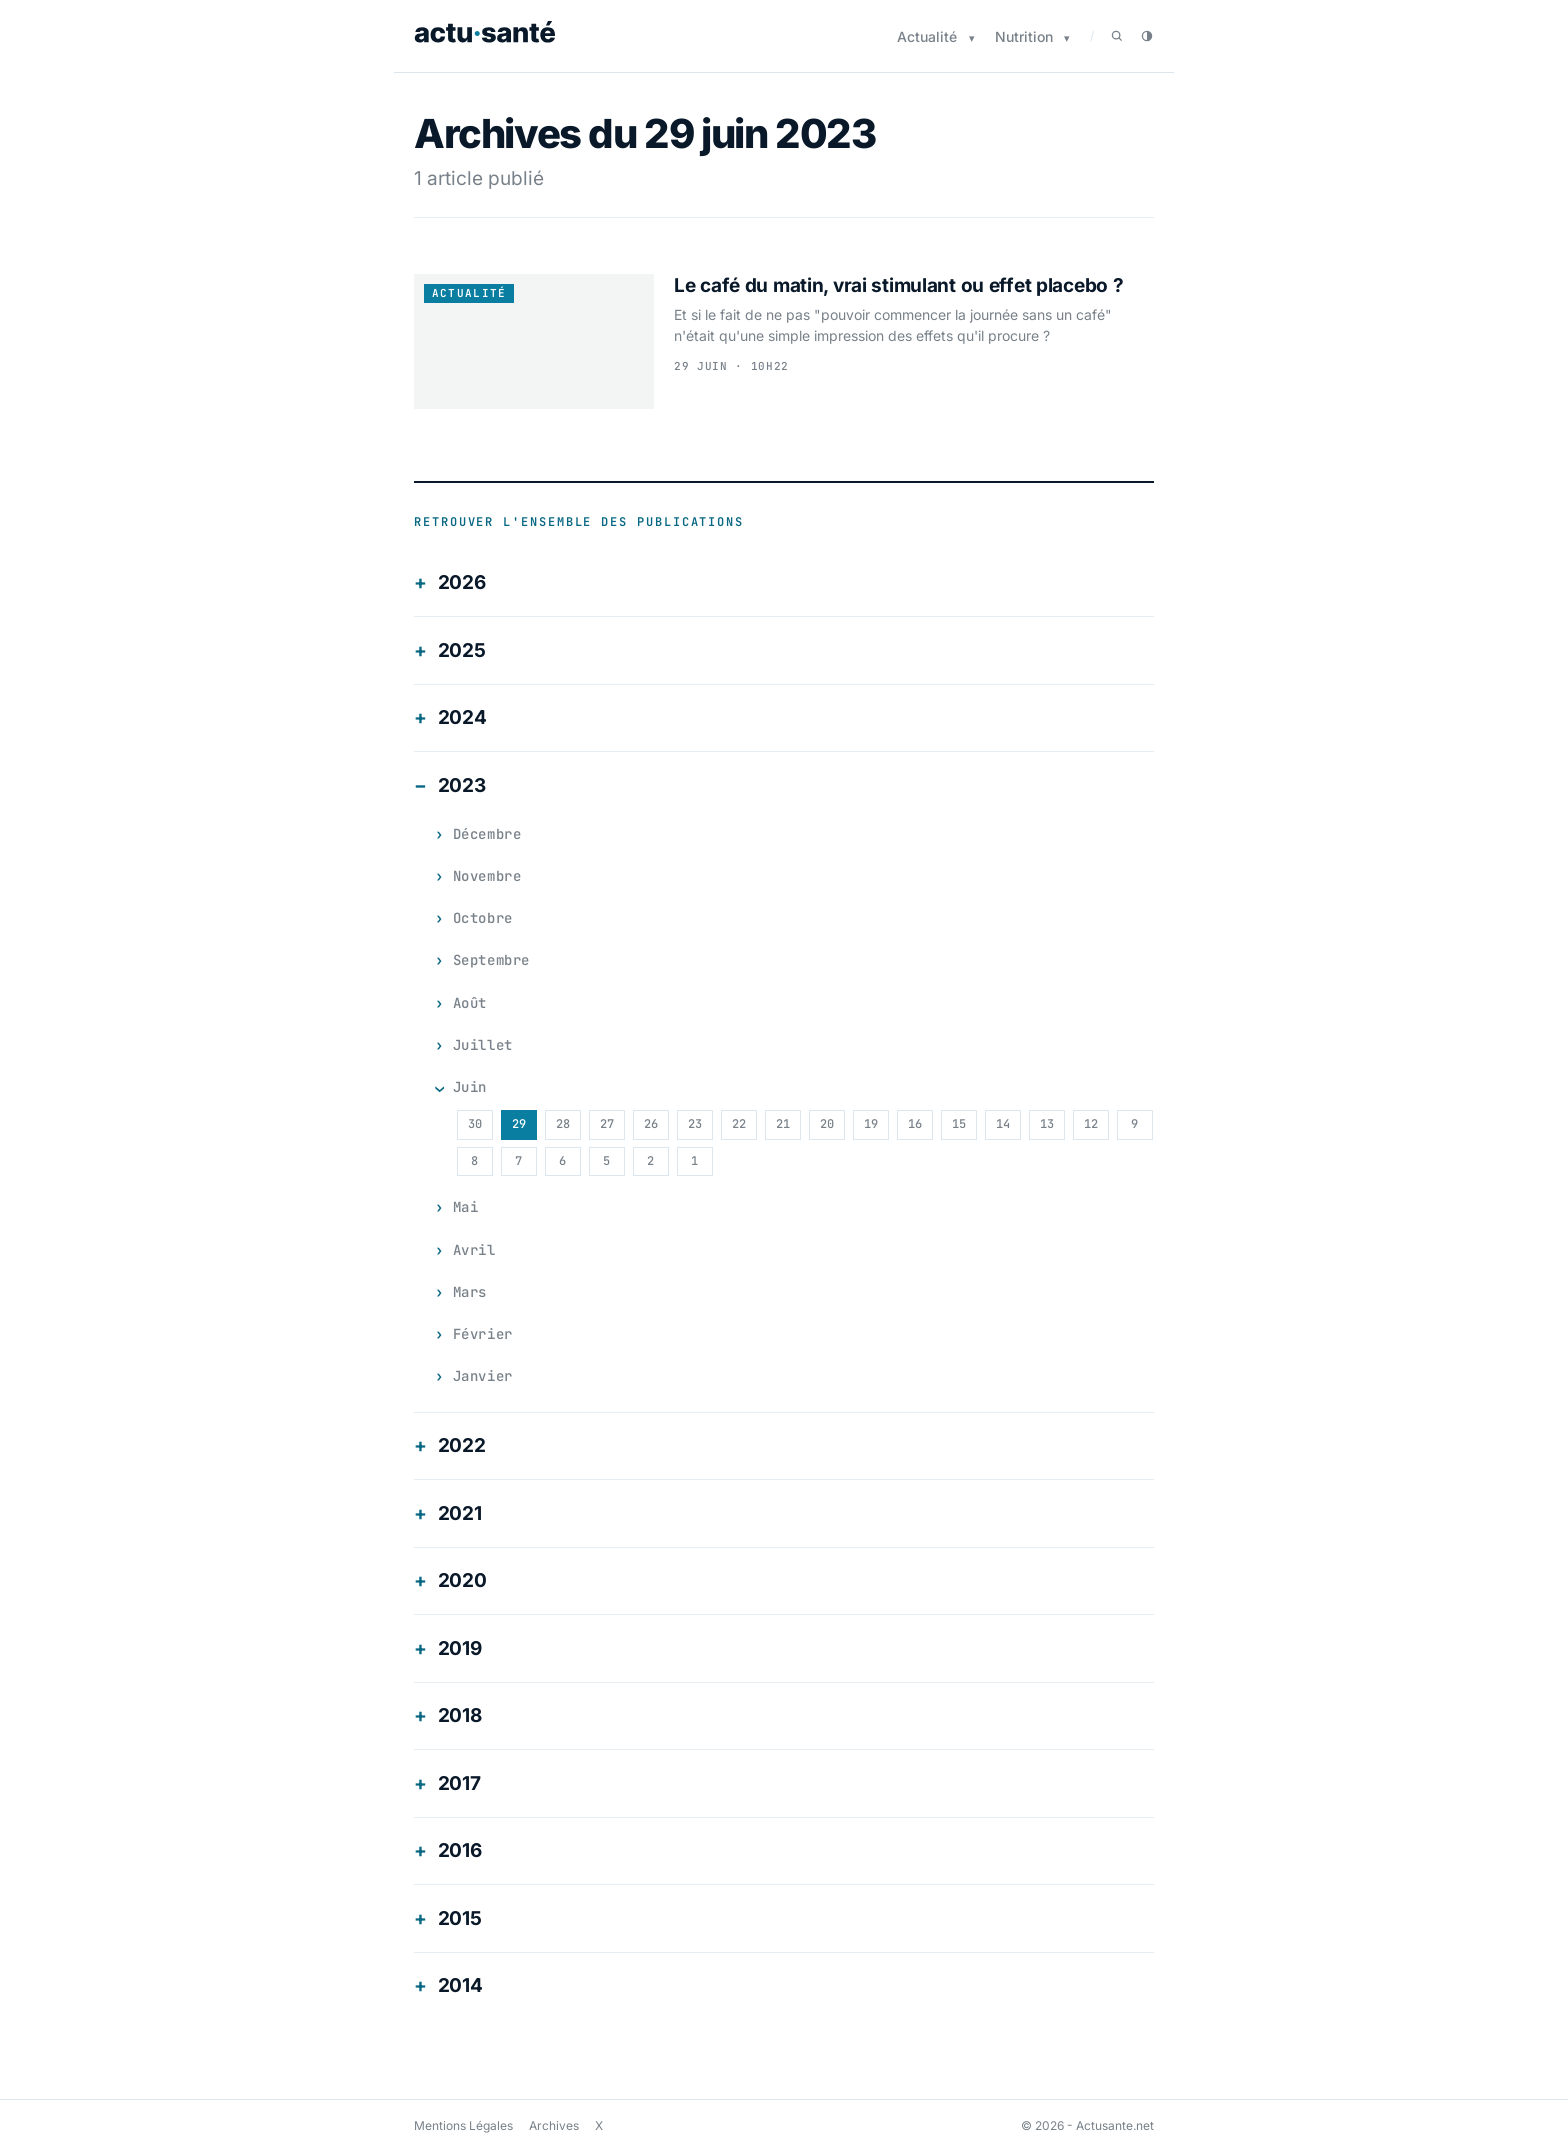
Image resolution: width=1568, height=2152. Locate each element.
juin (471, 1087)
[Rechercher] (1117, 36)
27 (606, 1124)
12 (1090, 1124)
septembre (493, 960)
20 (826, 1124)
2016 (460, 1850)
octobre (484, 918)
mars (471, 1292)
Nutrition (1024, 36)
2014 (460, 1985)
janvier (484, 1376)
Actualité (927, 36)
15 (958, 1124)
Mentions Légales (463, 2125)
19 (870, 1124)
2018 (460, 1715)
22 (738, 1124)
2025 (462, 650)
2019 (460, 1648)
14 (1002, 1124)
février (484, 1334)
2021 (460, 1513)
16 (914, 1124)
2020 (462, 1580)
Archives (554, 2125)
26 (650, 1124)
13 (1046, 1124)
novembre (489, 876)
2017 (459, 1783)
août (471, 1003)
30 (474, 1124)
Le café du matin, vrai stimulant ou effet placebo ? (898, 285)
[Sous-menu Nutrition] (1067, 38)
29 (518, 1124)
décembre (489, 834)
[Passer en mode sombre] (1147, 36)
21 (782, 1124)
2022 (462, 1445)
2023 (462, 785)
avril (475, 1250)
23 (694, 1124)
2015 (460, 1918)
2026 (462, 582)
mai (466, 1207)
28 (562, 1124)
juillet (484, 1045)
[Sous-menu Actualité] (972, 38)
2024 (462, 717)
